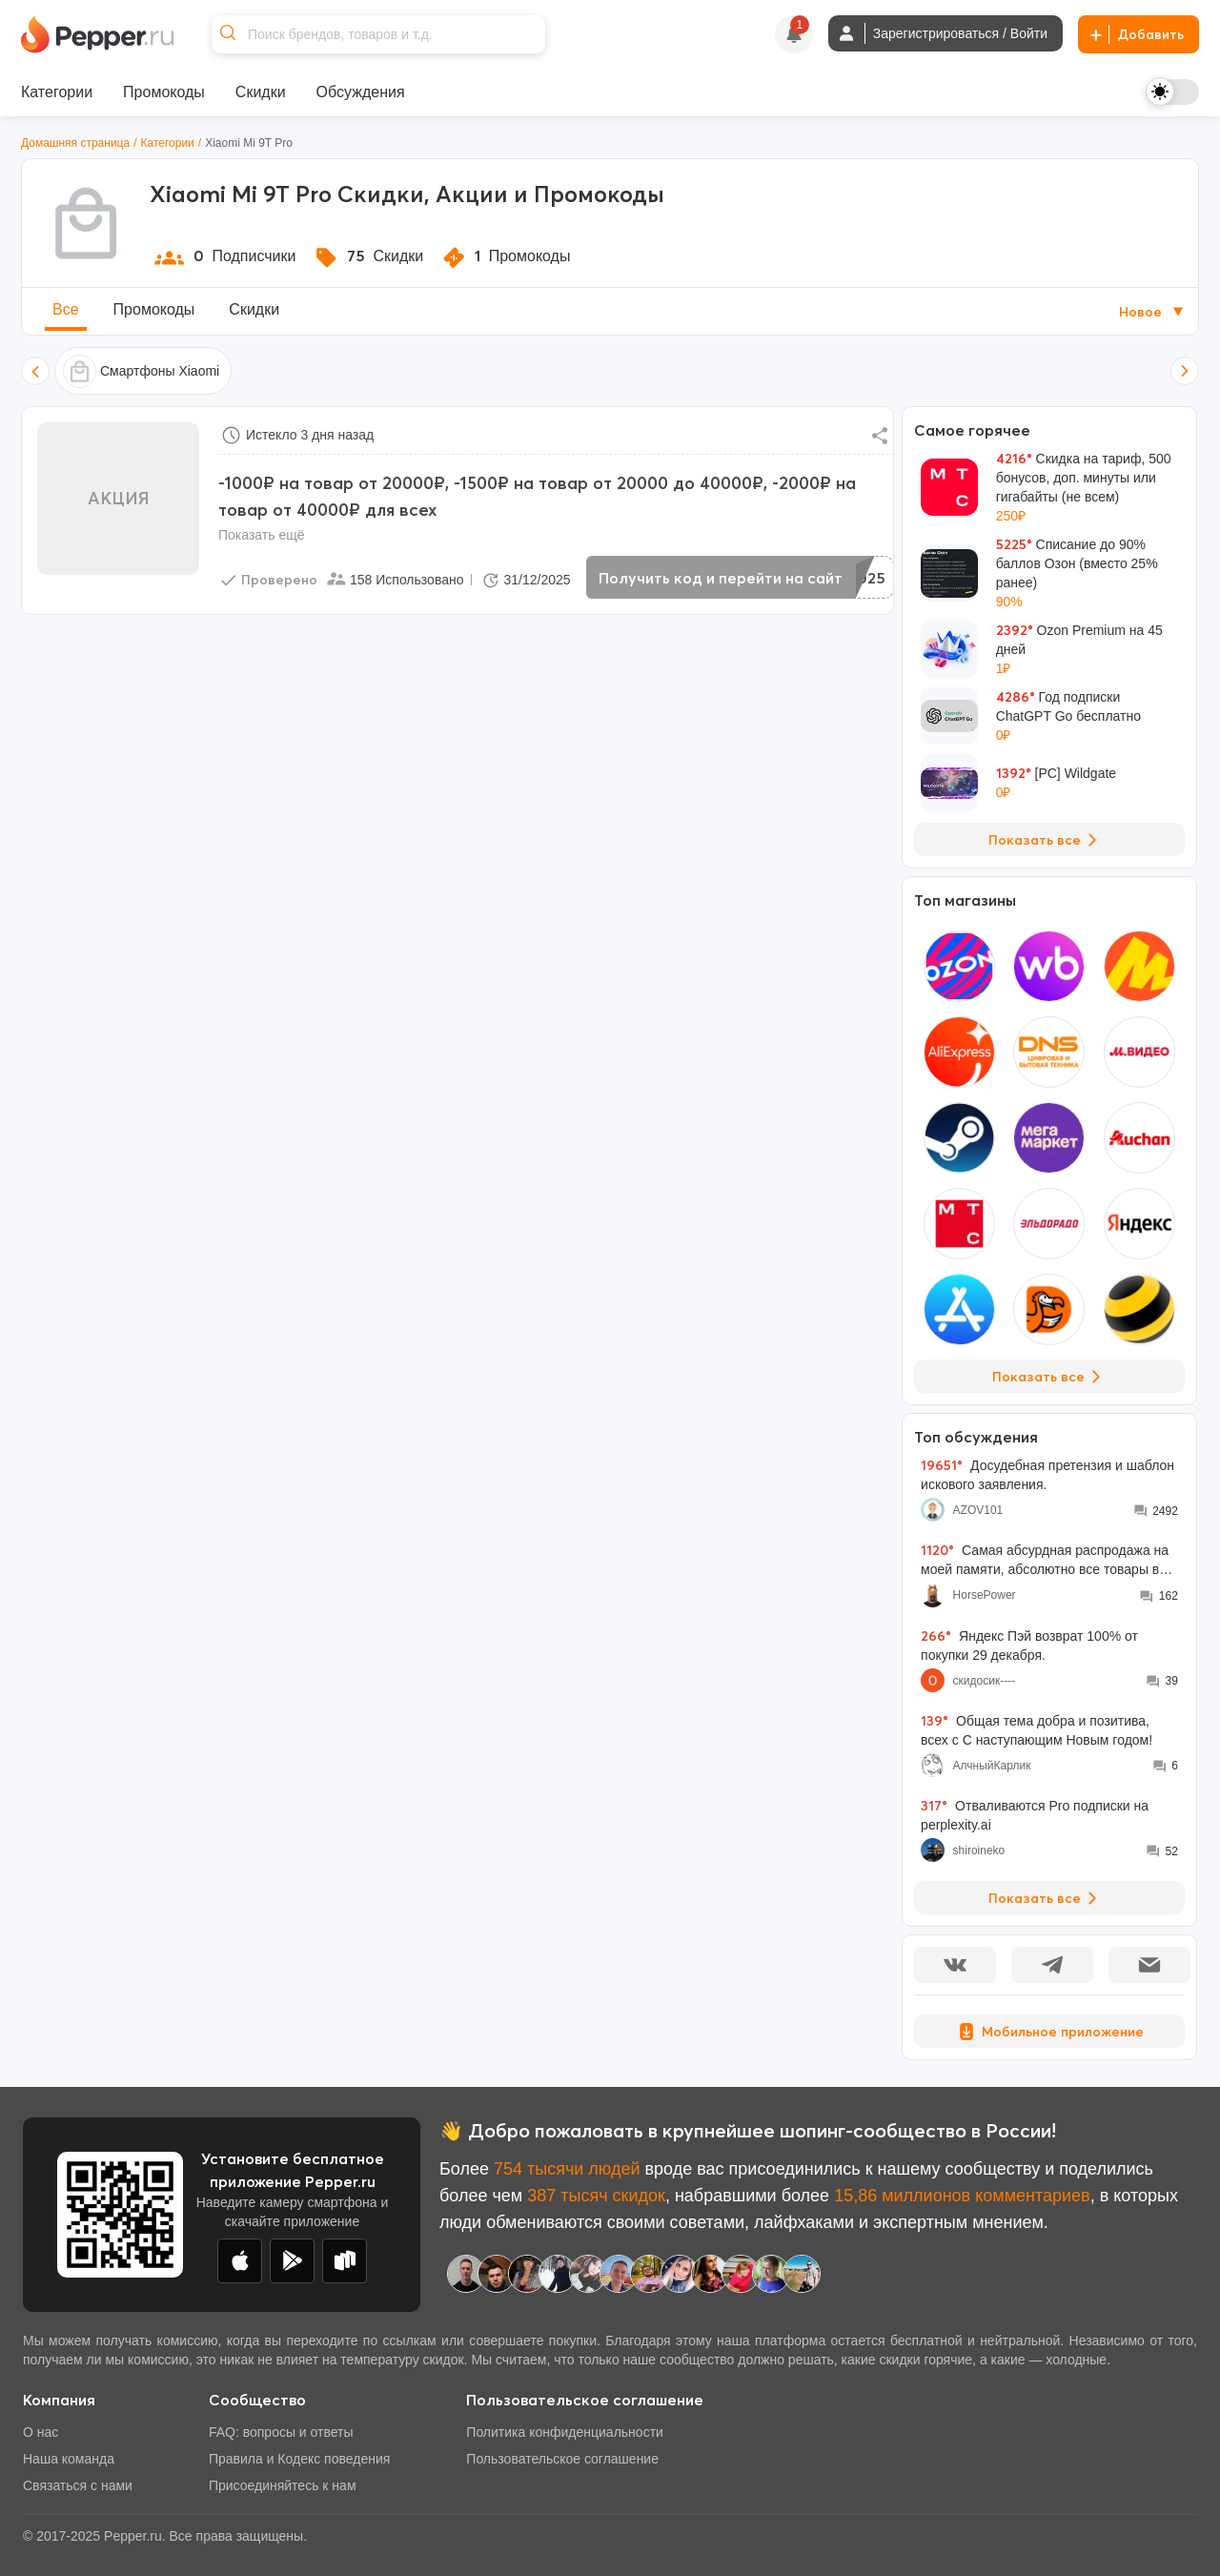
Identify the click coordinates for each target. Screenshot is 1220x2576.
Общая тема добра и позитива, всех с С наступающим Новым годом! (1036, 1730)
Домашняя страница (75, 143)
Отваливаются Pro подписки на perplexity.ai (1035, 1814)
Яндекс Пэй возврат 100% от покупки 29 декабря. (1029, 1645)
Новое (1153, 311)
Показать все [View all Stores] (1050, 1376)
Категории (167, 143)
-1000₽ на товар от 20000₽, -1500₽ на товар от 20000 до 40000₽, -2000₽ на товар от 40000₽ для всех (537, 496)
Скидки (254, 309)
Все (65, 309)
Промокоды (154, 309)
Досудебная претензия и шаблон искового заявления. (1047, 1474)
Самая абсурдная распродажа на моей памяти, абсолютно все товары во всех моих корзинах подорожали (1045, 1560)
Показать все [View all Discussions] (1046, 1898)
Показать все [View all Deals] (1046, 839)
